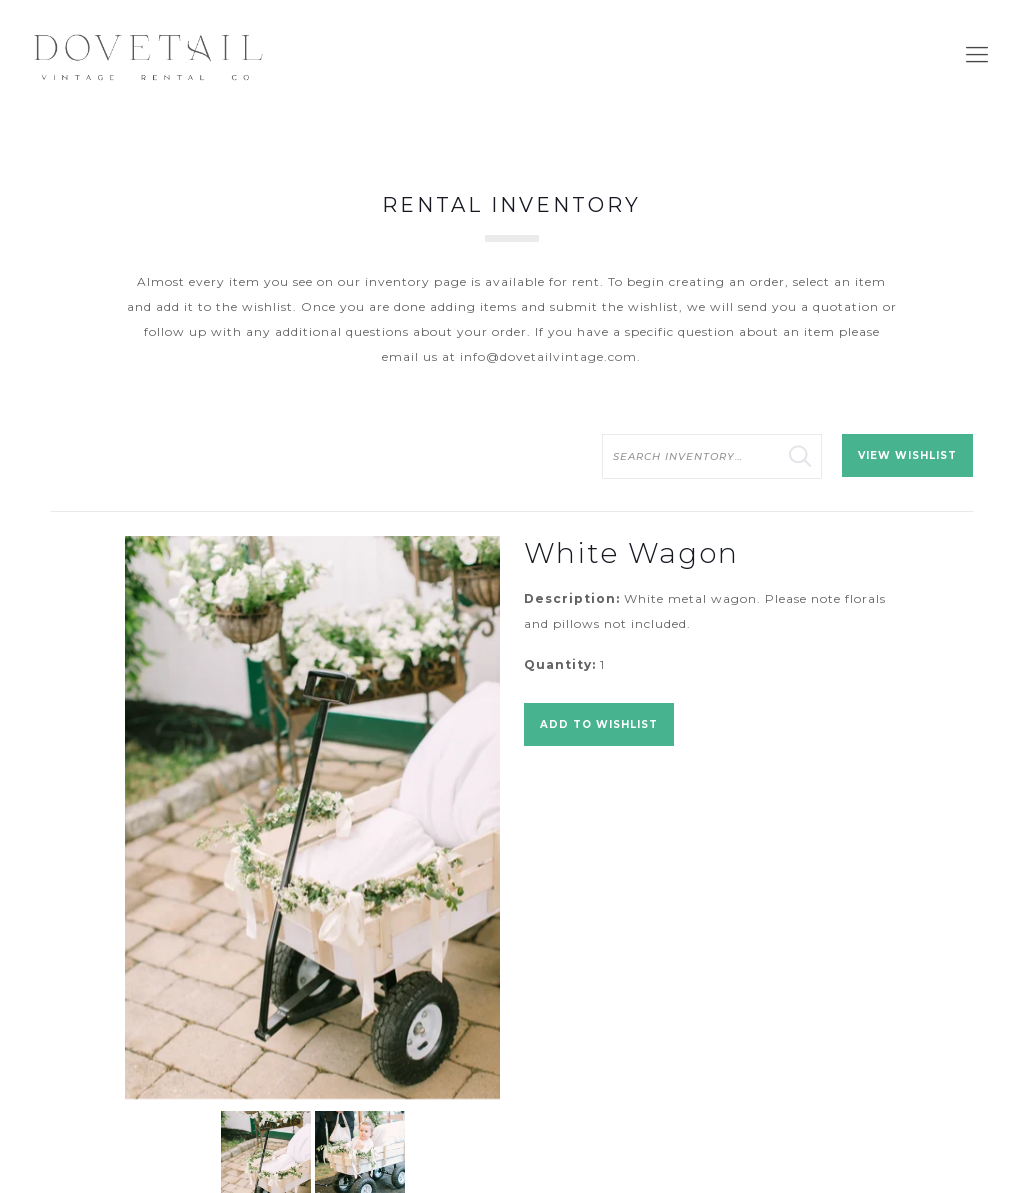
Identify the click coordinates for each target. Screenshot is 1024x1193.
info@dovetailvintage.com (548, 356)
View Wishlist (907, 455)
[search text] (712, 456)
